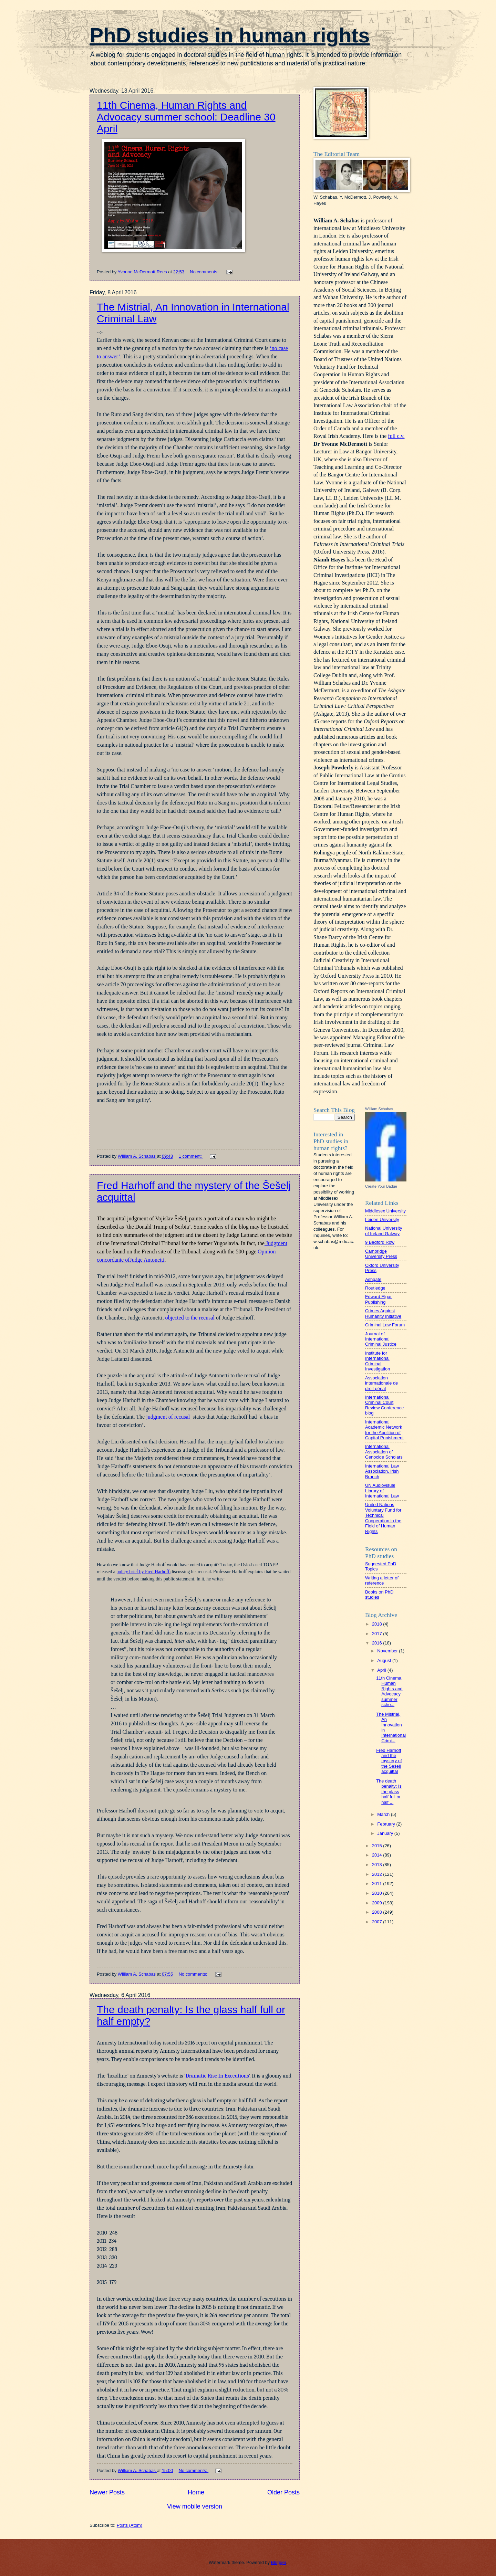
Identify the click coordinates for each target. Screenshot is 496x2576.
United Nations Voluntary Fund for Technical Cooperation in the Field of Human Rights (383, 1518)
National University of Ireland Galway (383, 1231)
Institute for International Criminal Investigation (377, 1360)
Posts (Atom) (129, 2525)
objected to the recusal (190, 1318)
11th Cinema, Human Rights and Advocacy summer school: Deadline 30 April (186, 116)
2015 (377, 1845)
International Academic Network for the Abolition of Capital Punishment (384, 1429)
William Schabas (379, 1109)
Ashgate (373, 1279)
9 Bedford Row (379, 1242)
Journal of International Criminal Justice (380, 1339)
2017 (377, 1633)
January (385, 1833)
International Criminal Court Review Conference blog (384, 1405)
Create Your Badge (381, 1186)
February (386, 1824)
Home (196, 2492)
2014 (377, 1855)
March (384, 1814)
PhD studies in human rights (230, 35)
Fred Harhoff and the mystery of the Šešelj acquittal (389, 1761)
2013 (377, 1864)
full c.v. (396, 436)
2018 (377, 1624)
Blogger (278, 2562)
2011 (377, 1883)
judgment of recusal (168, 1417)
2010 (377, 1893)
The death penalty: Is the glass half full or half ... (389, 1791)
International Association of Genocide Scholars (384, 1452)
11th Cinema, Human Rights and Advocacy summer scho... (389, 1691)
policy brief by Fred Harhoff (143, 1571)
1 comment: (191, 1156)
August (384, 1660)
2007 (377, 1921)
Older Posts (283, 2492)
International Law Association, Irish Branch (382, 1471)
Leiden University (382, 1219)
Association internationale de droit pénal (381, 1383)
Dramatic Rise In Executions (217, 2076)
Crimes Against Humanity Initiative (383, 1313)
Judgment (276, 1243)
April (382, 1670)
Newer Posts (107, 2492)
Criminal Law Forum (385, 1324)
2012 (377, 1874)
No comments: (205, 271)
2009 (377, 1902)
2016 (377, 1643)
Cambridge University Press (381, 1254)
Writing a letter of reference (382, 1580)
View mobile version (194, 2506)
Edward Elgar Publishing (378, 1299)
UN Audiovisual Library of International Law (382, 1491)
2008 (377, 1912)
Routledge (375, 1288)
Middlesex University (385, 1210)
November (388, 1650)
